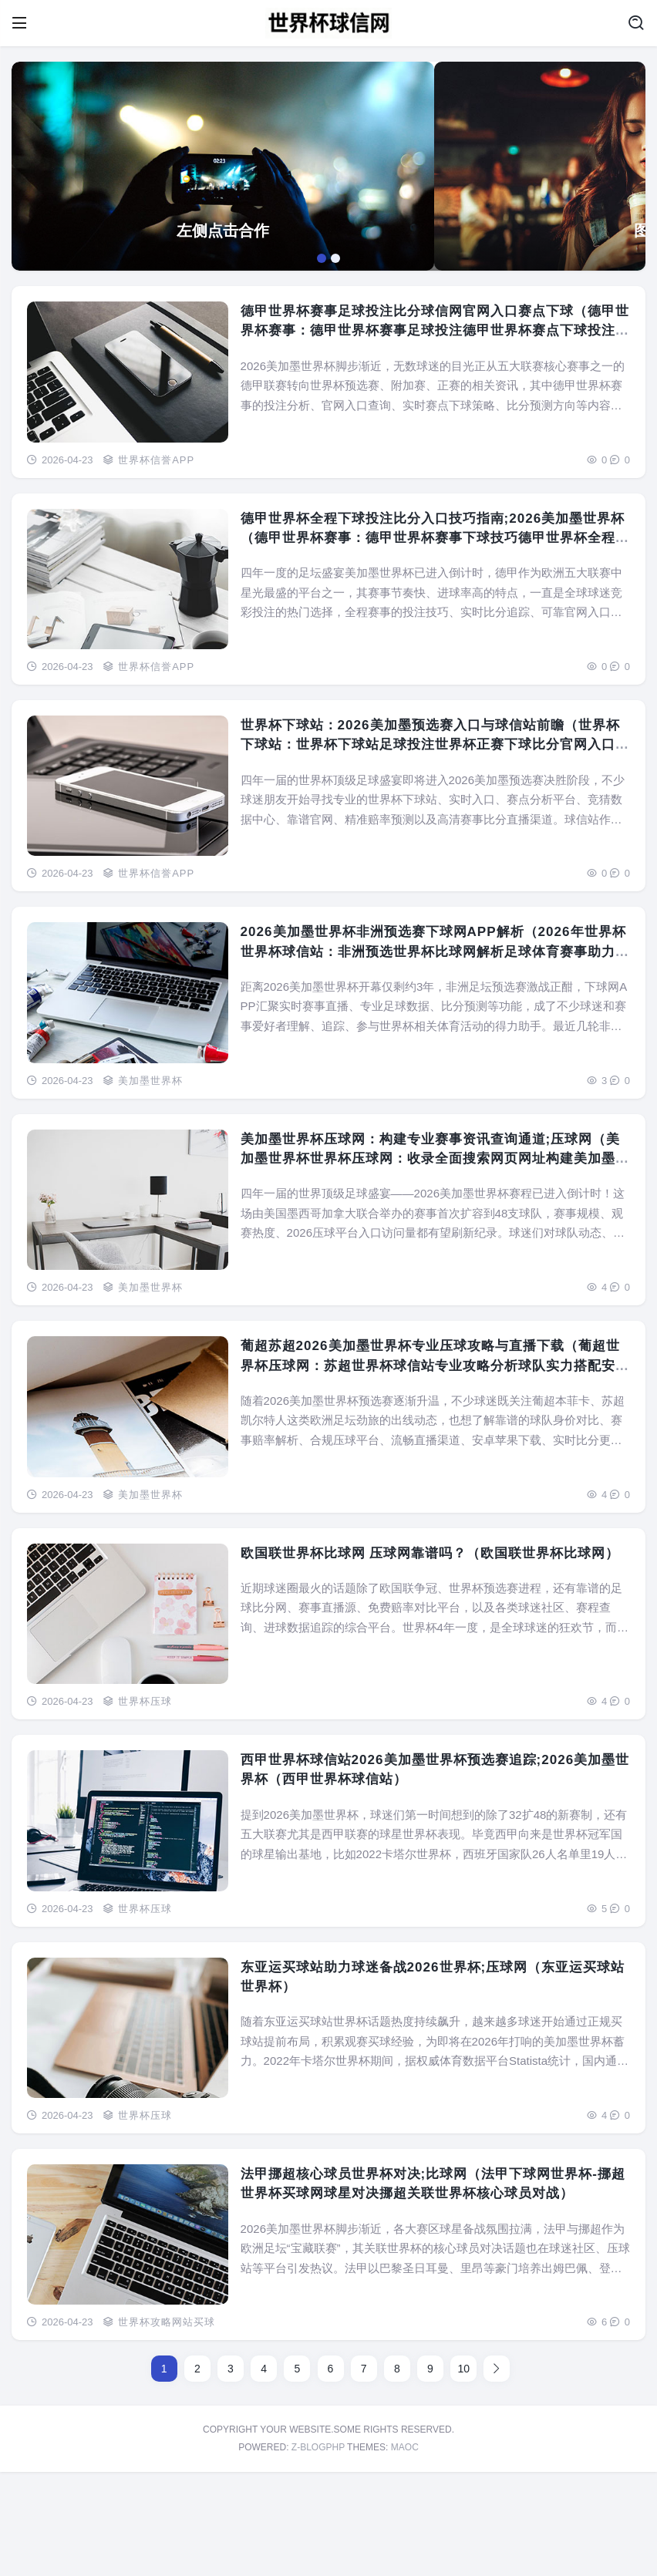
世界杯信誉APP (156, 564)
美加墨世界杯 (150, 1184)
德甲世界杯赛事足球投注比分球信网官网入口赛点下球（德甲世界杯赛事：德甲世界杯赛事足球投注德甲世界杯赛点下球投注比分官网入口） (431, 436)
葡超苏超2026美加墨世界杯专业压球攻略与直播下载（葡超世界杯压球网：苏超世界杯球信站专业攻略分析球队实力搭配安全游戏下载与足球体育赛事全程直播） (433, 1470)
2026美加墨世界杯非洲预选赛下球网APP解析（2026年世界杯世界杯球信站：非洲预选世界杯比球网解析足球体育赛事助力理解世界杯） (431, 1056)
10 (463, 2473)
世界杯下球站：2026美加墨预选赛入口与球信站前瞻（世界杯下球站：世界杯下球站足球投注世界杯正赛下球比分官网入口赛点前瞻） (433, 849)
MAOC (405, 2552)
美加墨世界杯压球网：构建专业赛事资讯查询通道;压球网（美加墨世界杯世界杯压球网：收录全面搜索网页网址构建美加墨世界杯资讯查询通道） (431, 1263)
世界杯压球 (145, 1805)
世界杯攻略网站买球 (166, 2427)
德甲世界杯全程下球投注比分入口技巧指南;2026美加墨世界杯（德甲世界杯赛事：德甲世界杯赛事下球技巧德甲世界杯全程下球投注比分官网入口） (431, 642)
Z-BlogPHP (318, 2552)
